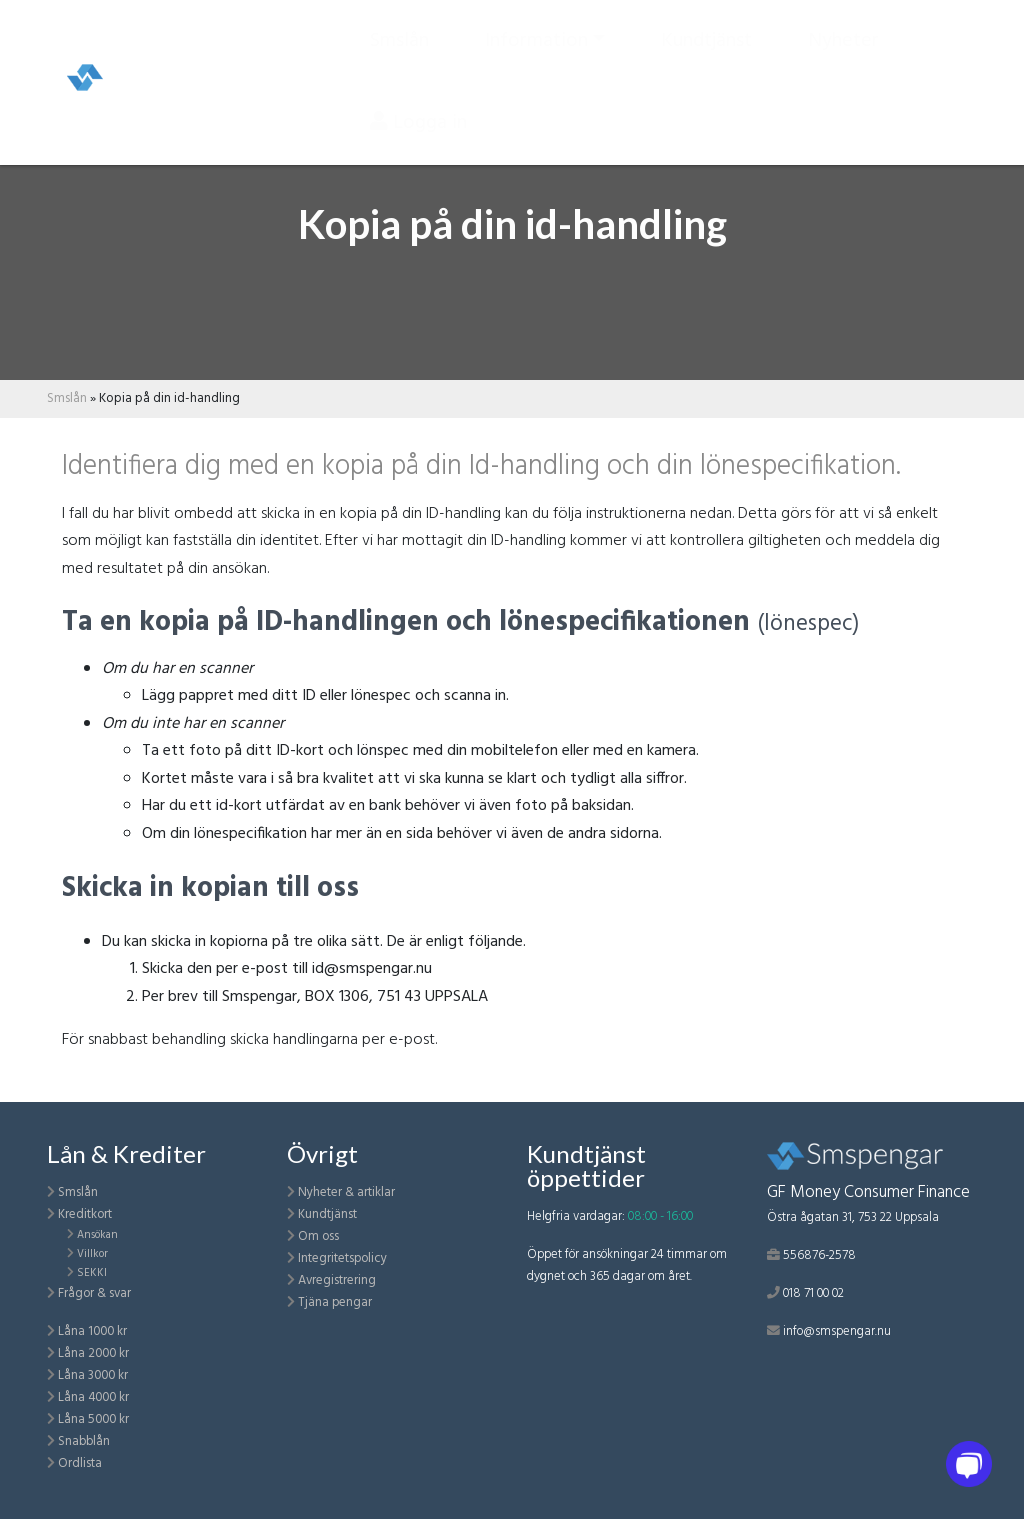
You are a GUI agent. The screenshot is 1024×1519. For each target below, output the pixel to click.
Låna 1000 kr (92, 1331)
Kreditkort (85, 1214)
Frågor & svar (94, 1293)
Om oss (318, 1236)
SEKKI (92, 1273)
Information (536, 49)
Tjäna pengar (335, 1302)
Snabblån (84, 1441)
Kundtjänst (706, 49)
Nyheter (843, 49)
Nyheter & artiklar (346, 1192)
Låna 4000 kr (93, 1397)
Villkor (92, 1254)
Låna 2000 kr (93, 1353)
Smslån (399, 49)
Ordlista (80, 1463)
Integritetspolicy (342, 1258)
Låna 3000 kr (93, 1375)
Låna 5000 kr (93, 1419)
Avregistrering (337, 1280)
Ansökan (97, 1235)
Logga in (418, 131)
